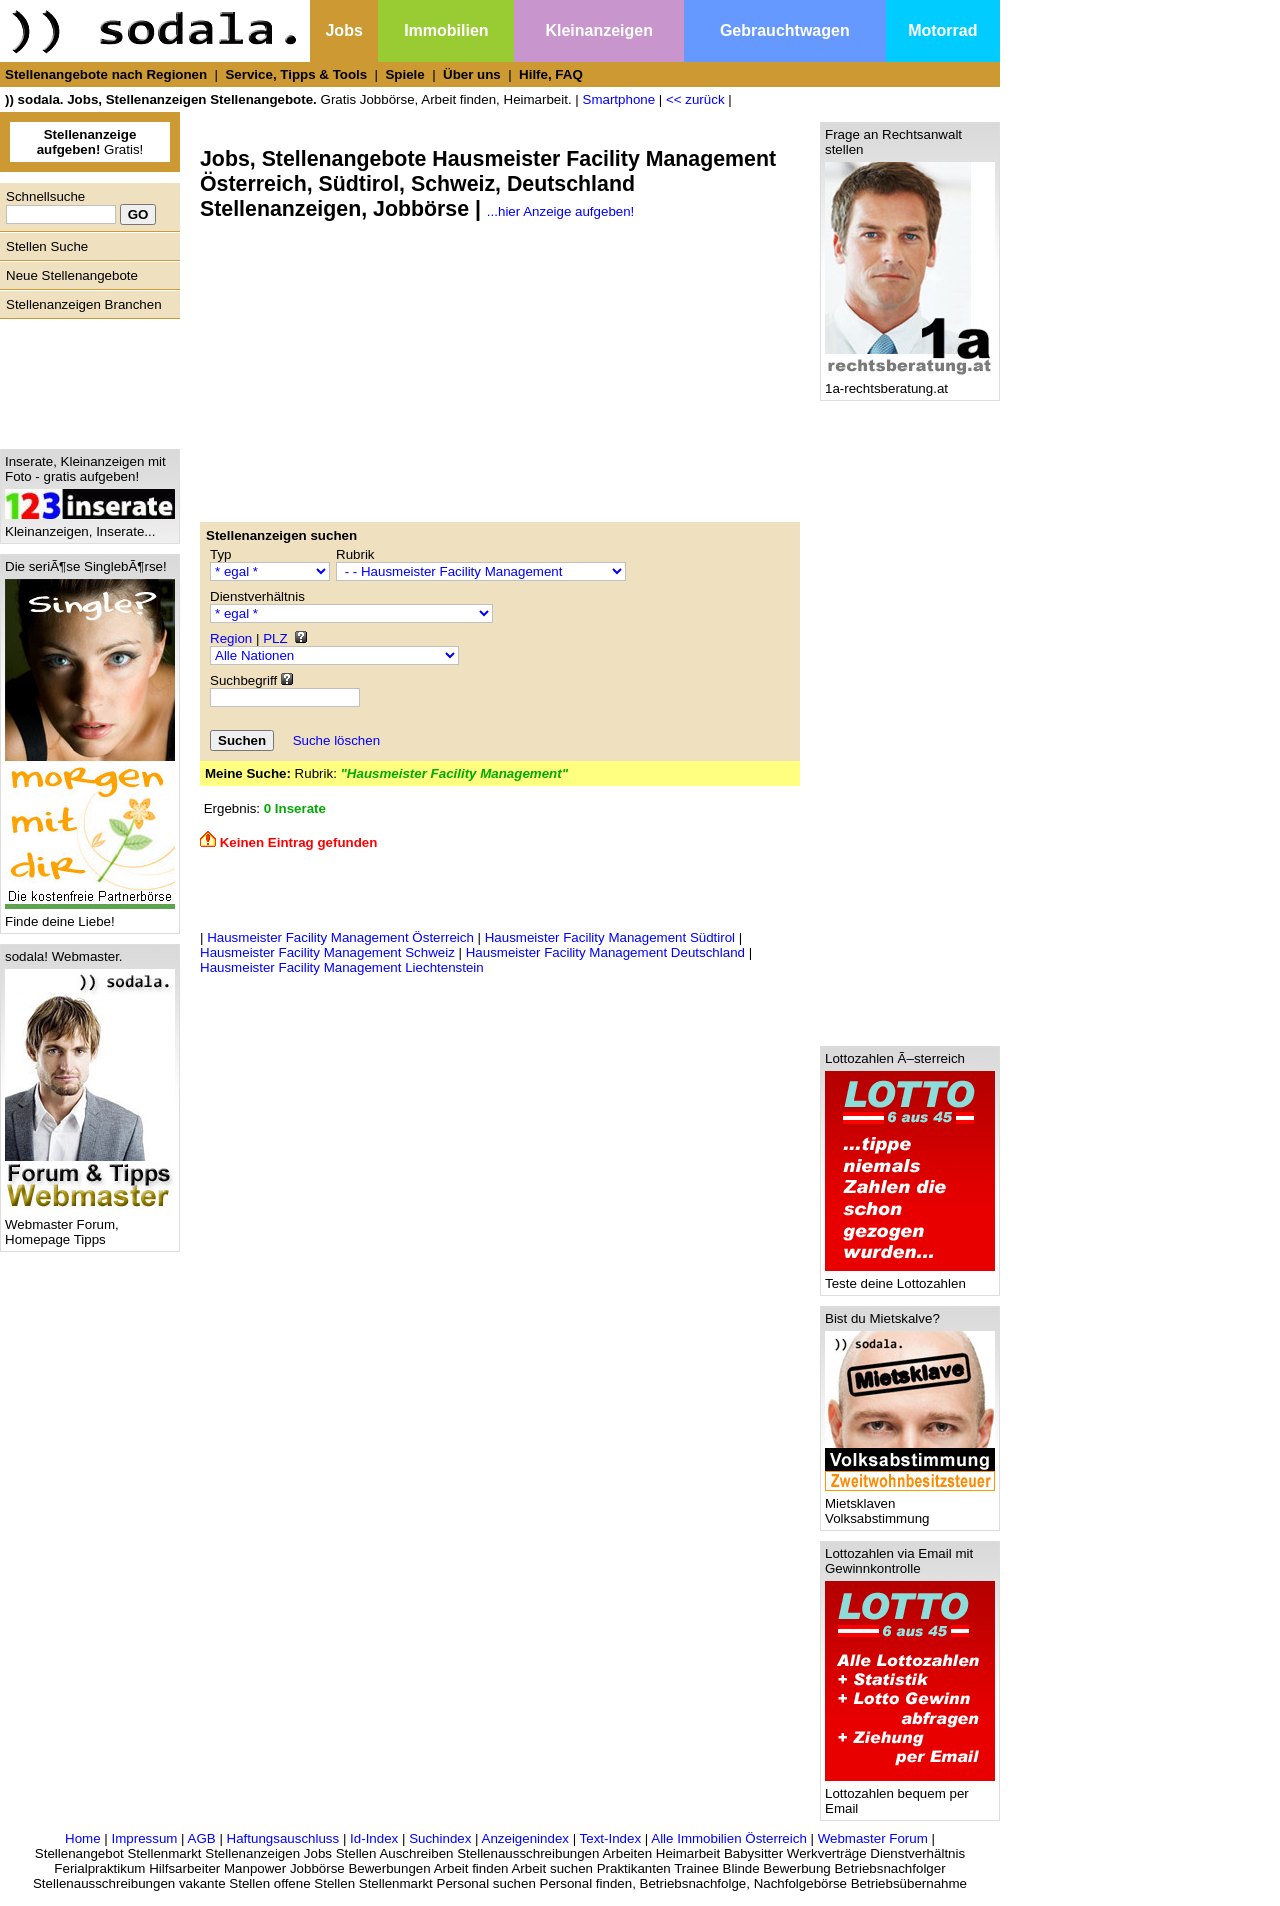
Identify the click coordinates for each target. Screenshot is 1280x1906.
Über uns (472, 74)
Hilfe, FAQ (551, 74)
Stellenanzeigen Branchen (84, 304)
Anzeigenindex (525, 1838)
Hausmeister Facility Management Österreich (340, 937)
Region (231, 638)
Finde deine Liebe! (90, 915)
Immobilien (446, 30)
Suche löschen (336, 740)
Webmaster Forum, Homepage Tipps (90, 1226)
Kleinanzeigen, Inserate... (90, 525)
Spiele (404, 74)
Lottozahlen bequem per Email (910, 1795)
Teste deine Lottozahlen (910, 1277)
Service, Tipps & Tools (296, 74)
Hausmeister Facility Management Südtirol (610, 937)
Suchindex (440, 1838)
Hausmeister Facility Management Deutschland (605, 952)
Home (83, 1838)
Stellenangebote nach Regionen (106, 74)
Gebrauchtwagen (785, 30)
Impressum (144, 1838)
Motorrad (942, 30)
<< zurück (695, 99)
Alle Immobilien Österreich (729, 1838)
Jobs (343, 30)
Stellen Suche (47, 246)
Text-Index (611, 1838)
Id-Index (374, 1838)
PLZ (275, 638)
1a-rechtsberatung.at (910, 382)
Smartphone (619, 99)
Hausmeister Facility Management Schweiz (327, 952)
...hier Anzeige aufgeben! (560, 211)
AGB (202, 1838)
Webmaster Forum (873, 1838)
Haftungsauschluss (283, 1838)
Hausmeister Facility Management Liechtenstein (342, 967)
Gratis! (90, 142)
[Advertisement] (85, 379)
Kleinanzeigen (599, 30)
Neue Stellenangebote (72, 275)
